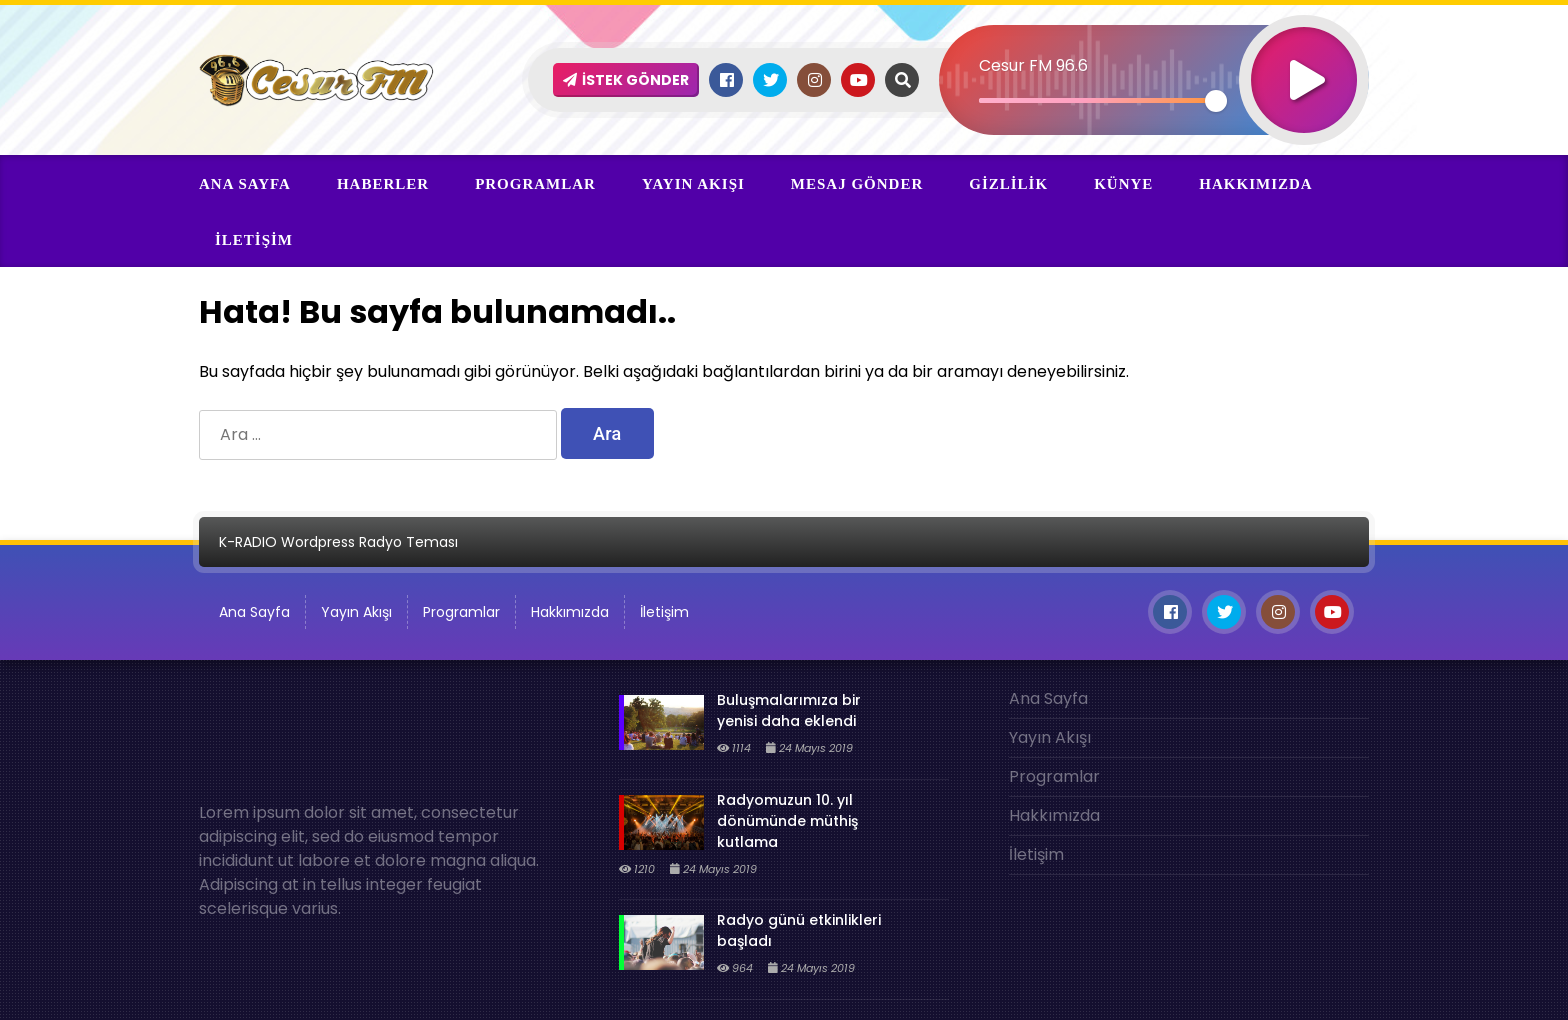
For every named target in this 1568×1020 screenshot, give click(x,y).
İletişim (254, 240)
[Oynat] (1305, 53)
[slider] (1098, 100)
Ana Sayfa (245, 184)
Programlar (535, 184)
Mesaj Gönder (857, 184)
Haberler (383, 184)
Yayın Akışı (693, 184)
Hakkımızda (1255, 184)
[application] (1155, 45)
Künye (1123, 184)
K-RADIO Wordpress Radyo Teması (338, 542)
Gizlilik (1008, 184)
